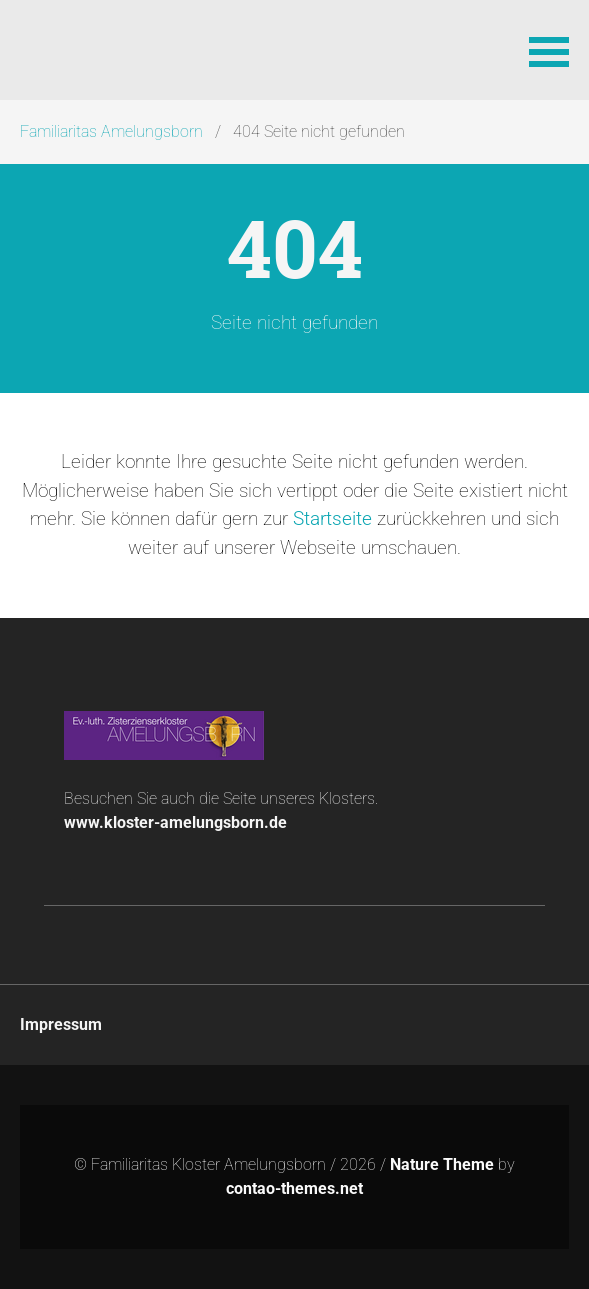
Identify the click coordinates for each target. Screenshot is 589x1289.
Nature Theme (442, 1164)
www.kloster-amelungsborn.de (175, 822)
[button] (549, 50)
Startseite (332, 518)
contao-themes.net (294, 1188)
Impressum (61, 1024)
